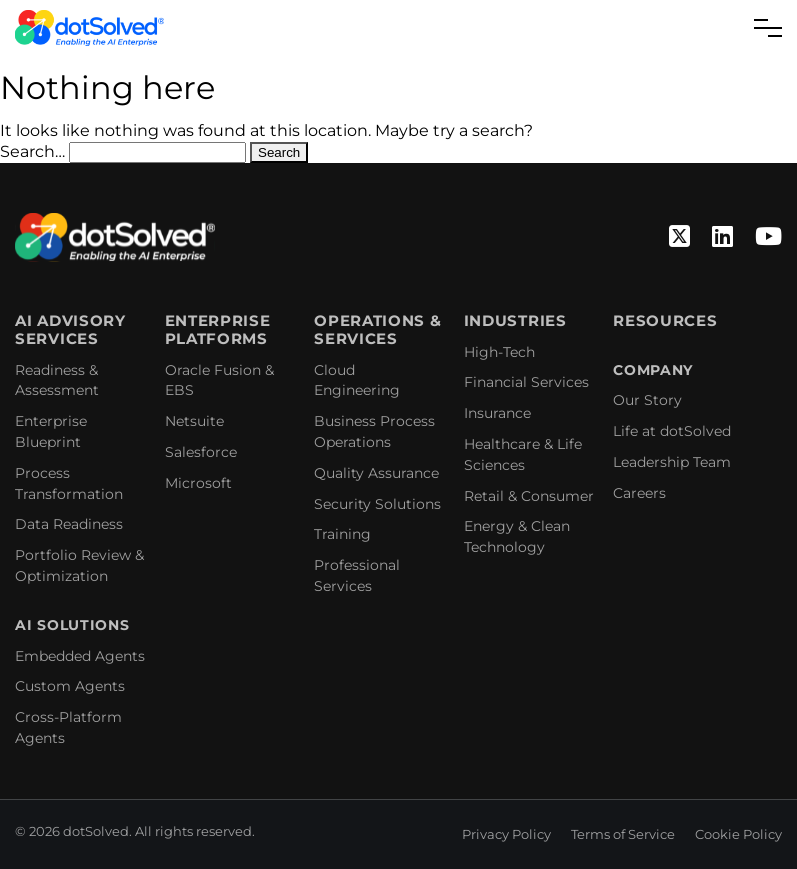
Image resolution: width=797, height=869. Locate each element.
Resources (665, 321)
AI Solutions (72, 625)
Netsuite (194, 421)
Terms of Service (623, 834)
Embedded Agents (80, 656)
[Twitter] (679, 237)
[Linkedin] (722, 237)
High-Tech (499, 352)
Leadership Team (672, 462)
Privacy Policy (506, 834)
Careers (639, 493)
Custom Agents (70, 686)
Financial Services (526, 382)
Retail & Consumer (529, 496)
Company (653, 370)
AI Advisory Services (70, 330)
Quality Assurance (376, 473)
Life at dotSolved (672, 431)
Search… (32, 151)
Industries (515, 321)
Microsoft (198, 483)
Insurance (497, 413)
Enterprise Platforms (218, 330)
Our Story (647, 400)
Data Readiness (69, 524)
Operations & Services (377, 330)
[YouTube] (768, 237)
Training (342, 534)
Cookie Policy (738, 834)
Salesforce (201, 452)
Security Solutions (377, 504)
